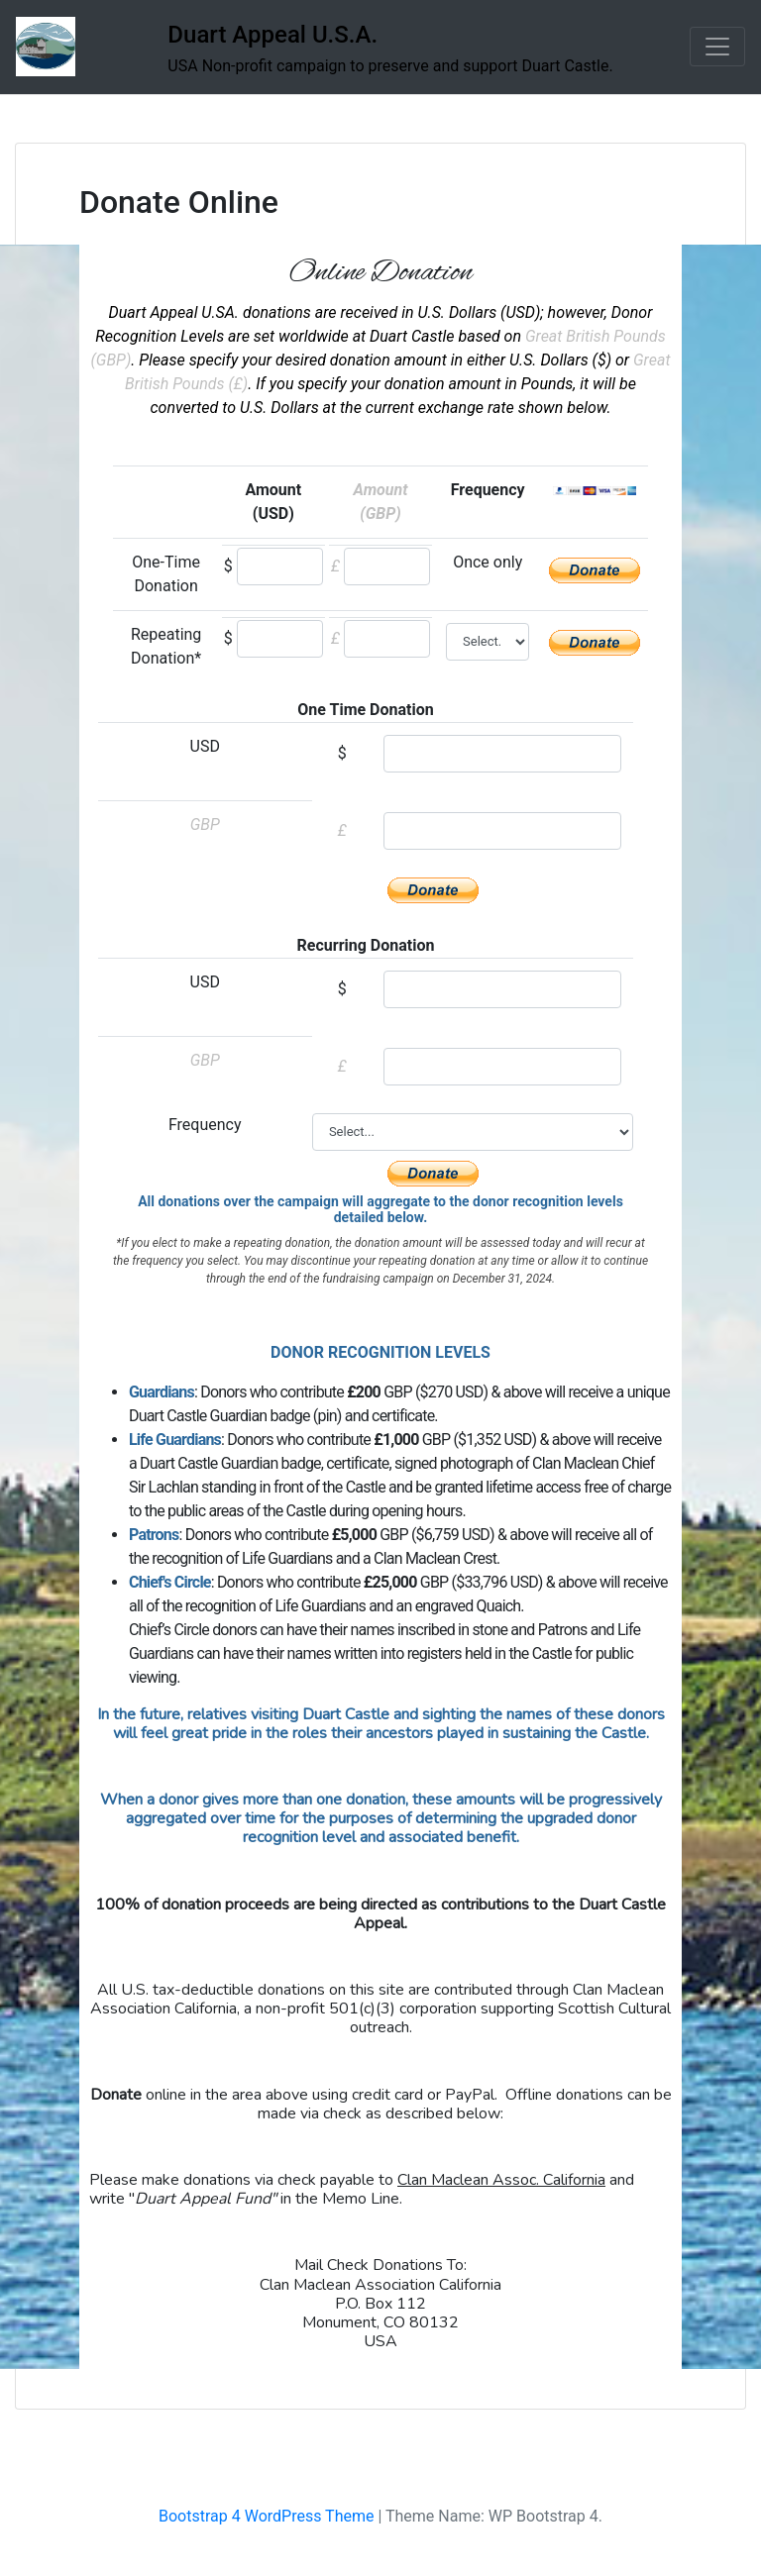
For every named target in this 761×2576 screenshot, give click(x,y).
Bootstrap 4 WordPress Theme (266, 2516)
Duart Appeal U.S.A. (272, 35)
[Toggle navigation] (717, 46)
